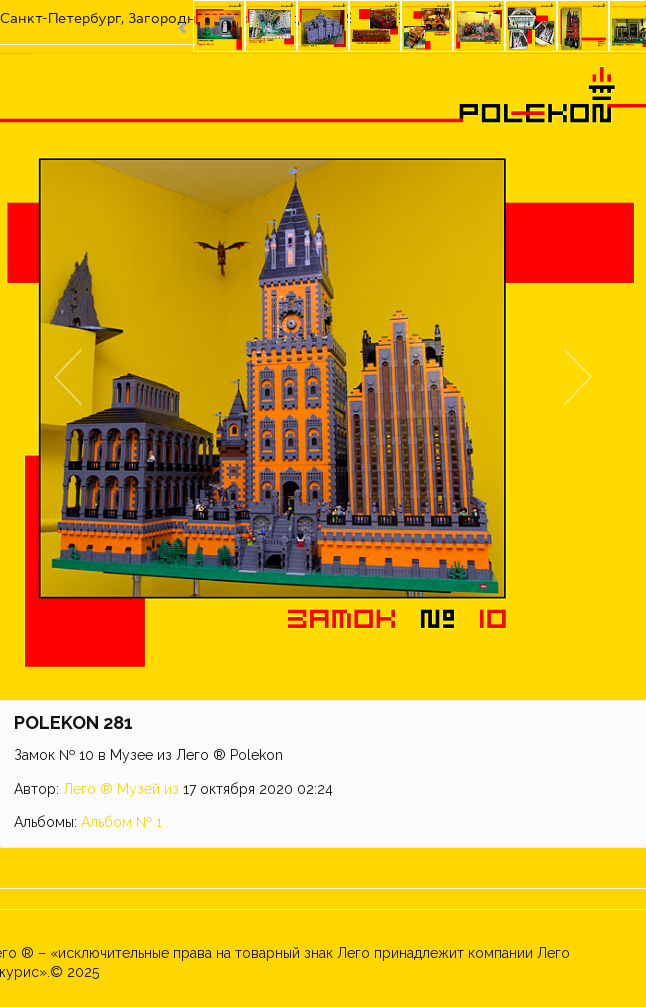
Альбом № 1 (121, 822)
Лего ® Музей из (121, 789)
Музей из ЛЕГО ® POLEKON (196, 972)
